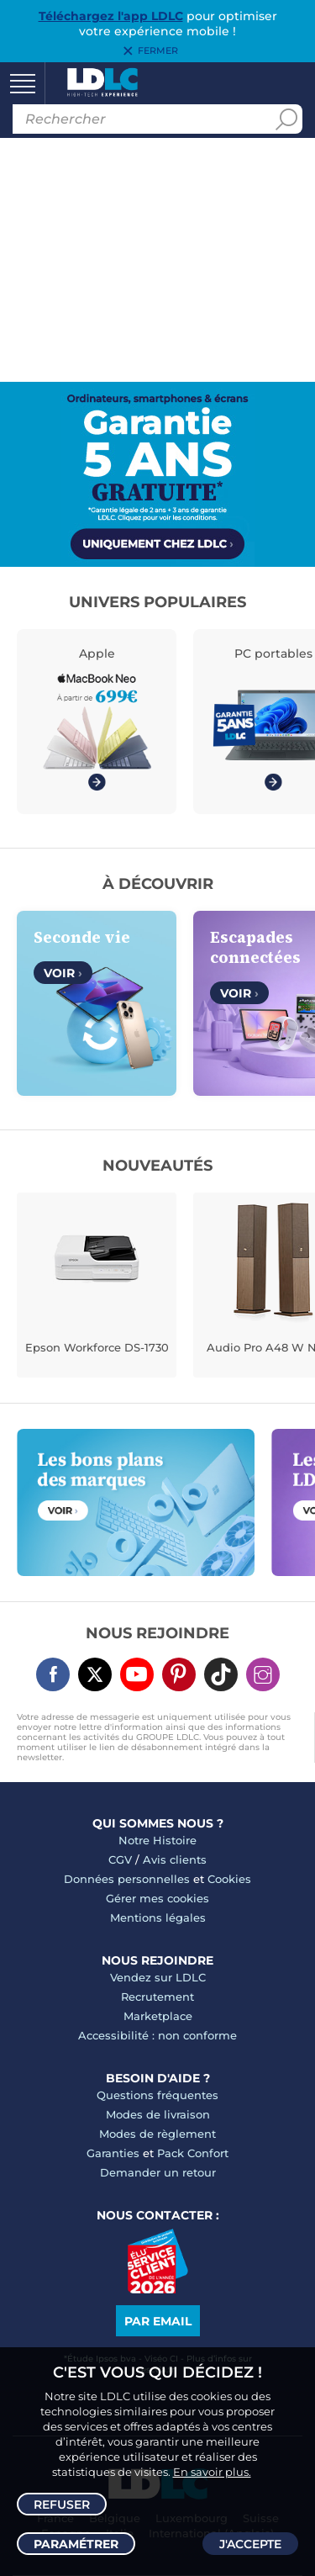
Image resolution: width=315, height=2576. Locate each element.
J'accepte (250, 2544)
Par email (158, 2321)
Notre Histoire (157, 1840)
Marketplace (157, 2016)
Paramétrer (76, 2544)
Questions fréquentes (157, 2095)
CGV (120, 1859)
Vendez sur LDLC (158, 1977)
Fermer (158, 51)
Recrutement (157, 1996)
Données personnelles (127, 1879)
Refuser (62, 2504)
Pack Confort (192, 2153)
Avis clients (175, 1859)
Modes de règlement (157, 2133)
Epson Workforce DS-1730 (97, 1347)
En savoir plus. (212, 2471)
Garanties (113, 2153)
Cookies (229, 1879)
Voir (63, 973)
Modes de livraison (158, 2114)
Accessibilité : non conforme (157, 2035)
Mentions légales (158, 1917)
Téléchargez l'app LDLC (111, 16)
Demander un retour (158, 2172)
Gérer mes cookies (157, 1898)
